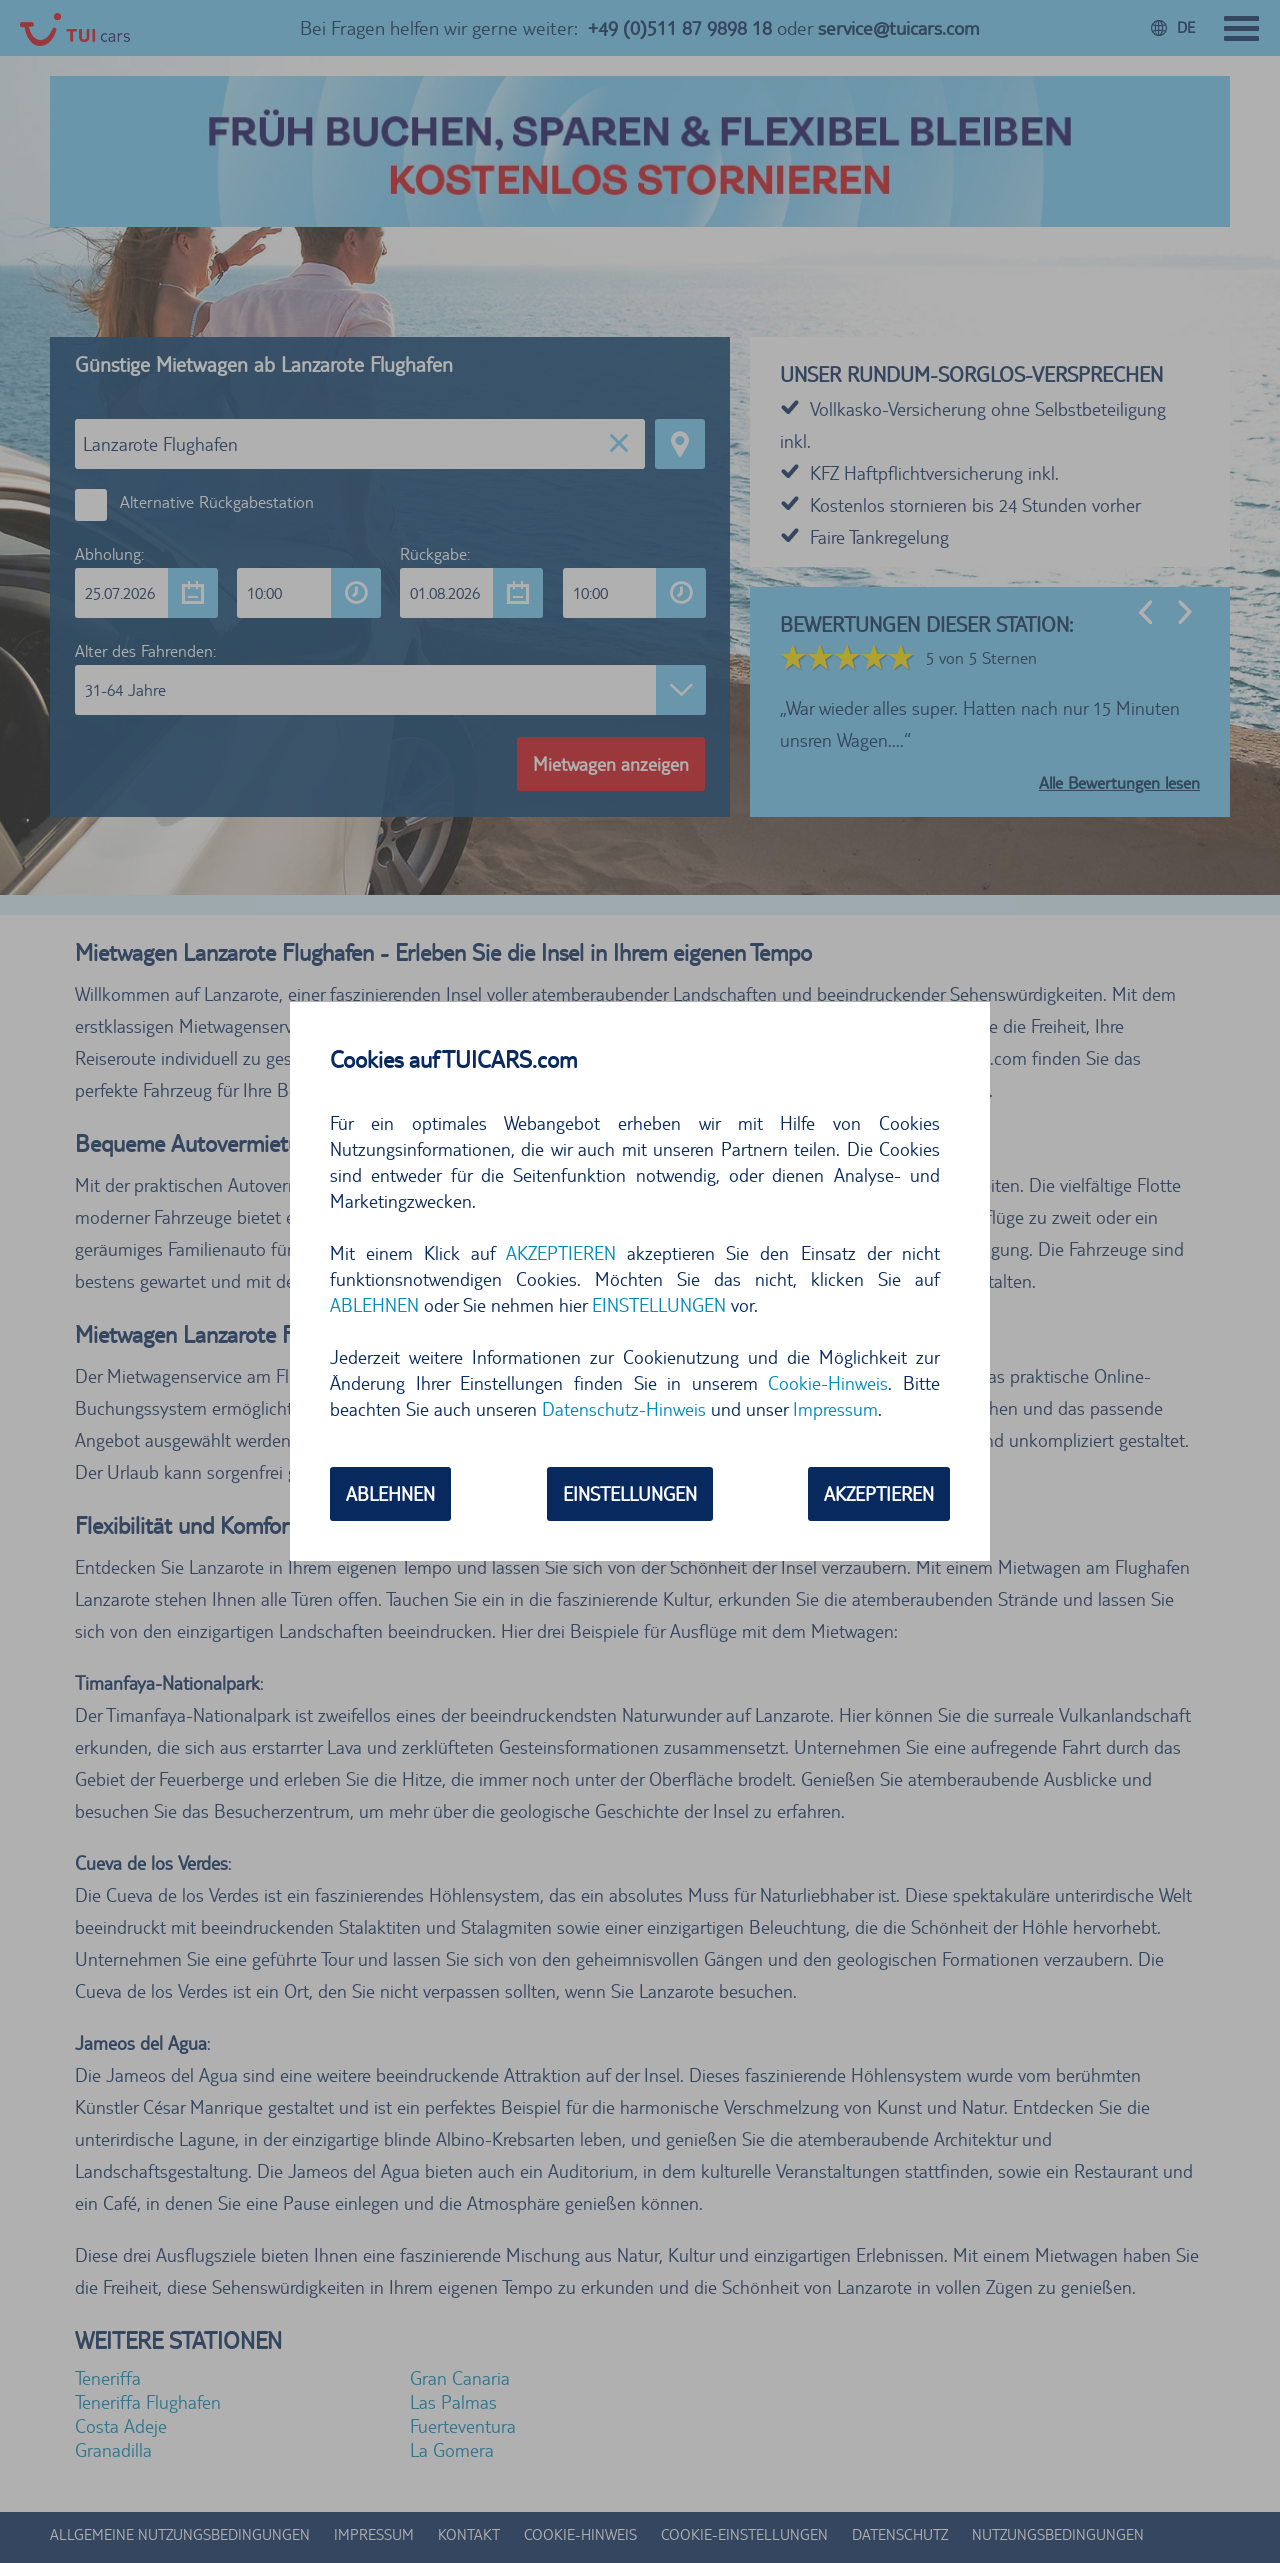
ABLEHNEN (374, 1305)
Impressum (835, 1409)
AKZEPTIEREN (561, 1253)
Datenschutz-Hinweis (624, 1409)
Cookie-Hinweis (828, 1383)
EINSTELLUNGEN (659, 1305)
